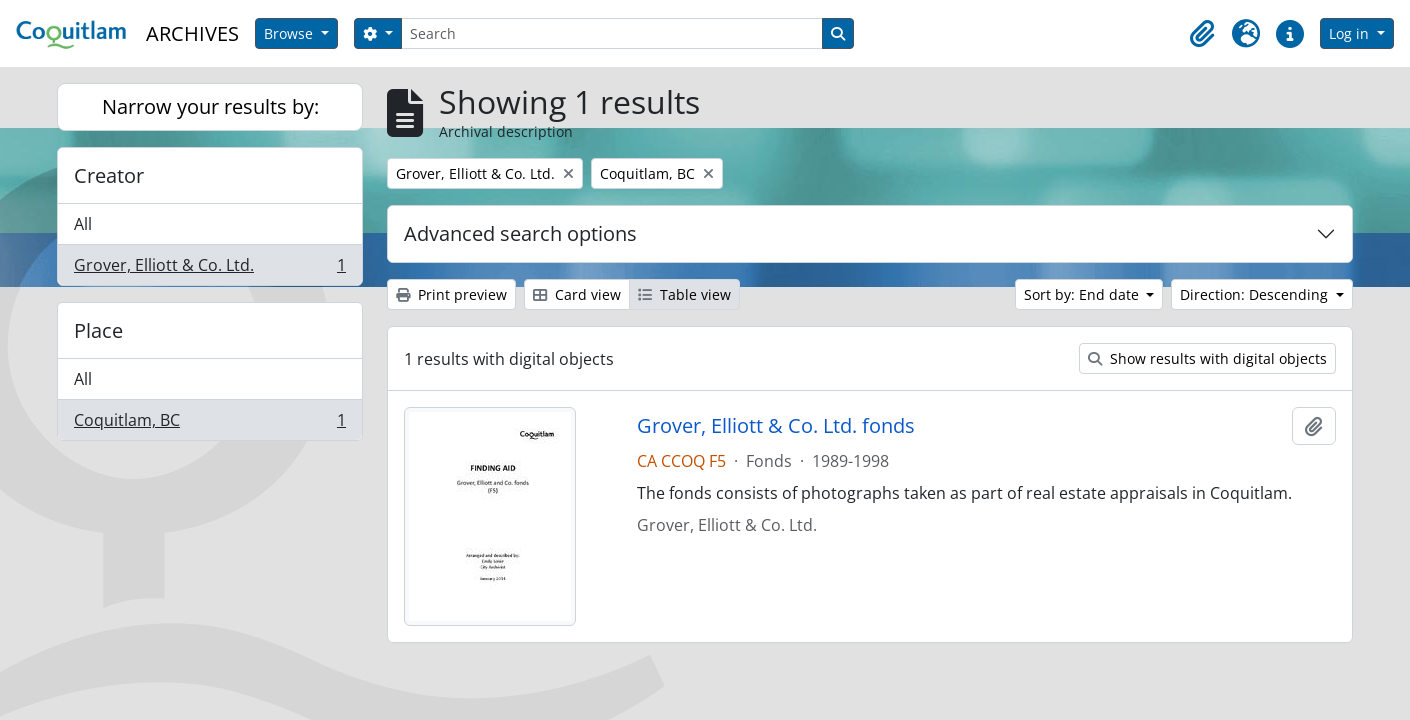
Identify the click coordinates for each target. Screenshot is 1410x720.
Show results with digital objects (1207, 358)
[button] (1202, 34)
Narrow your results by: (210, 106)
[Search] (612, 33)
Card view (577, 294)
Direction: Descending (1256, 294)
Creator (109, 175)
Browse (290, 33)
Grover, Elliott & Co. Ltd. (209, 269)
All (83, 224)
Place (98, 330)
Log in (1351, 33)
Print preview (451, 294)
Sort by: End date (1083, 294)
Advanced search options (520, 233)
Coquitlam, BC (209, 424)
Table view (684, 294)
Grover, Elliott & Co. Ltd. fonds (776, 426)
